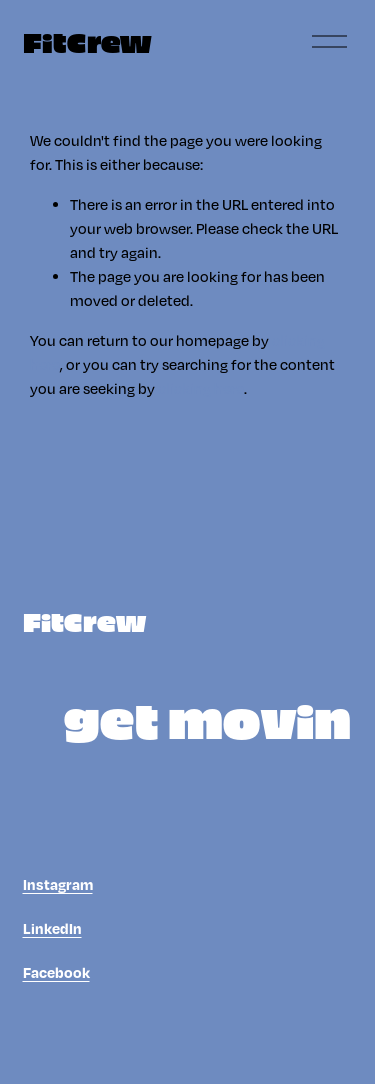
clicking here (201, 388)
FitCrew (87, 41)
